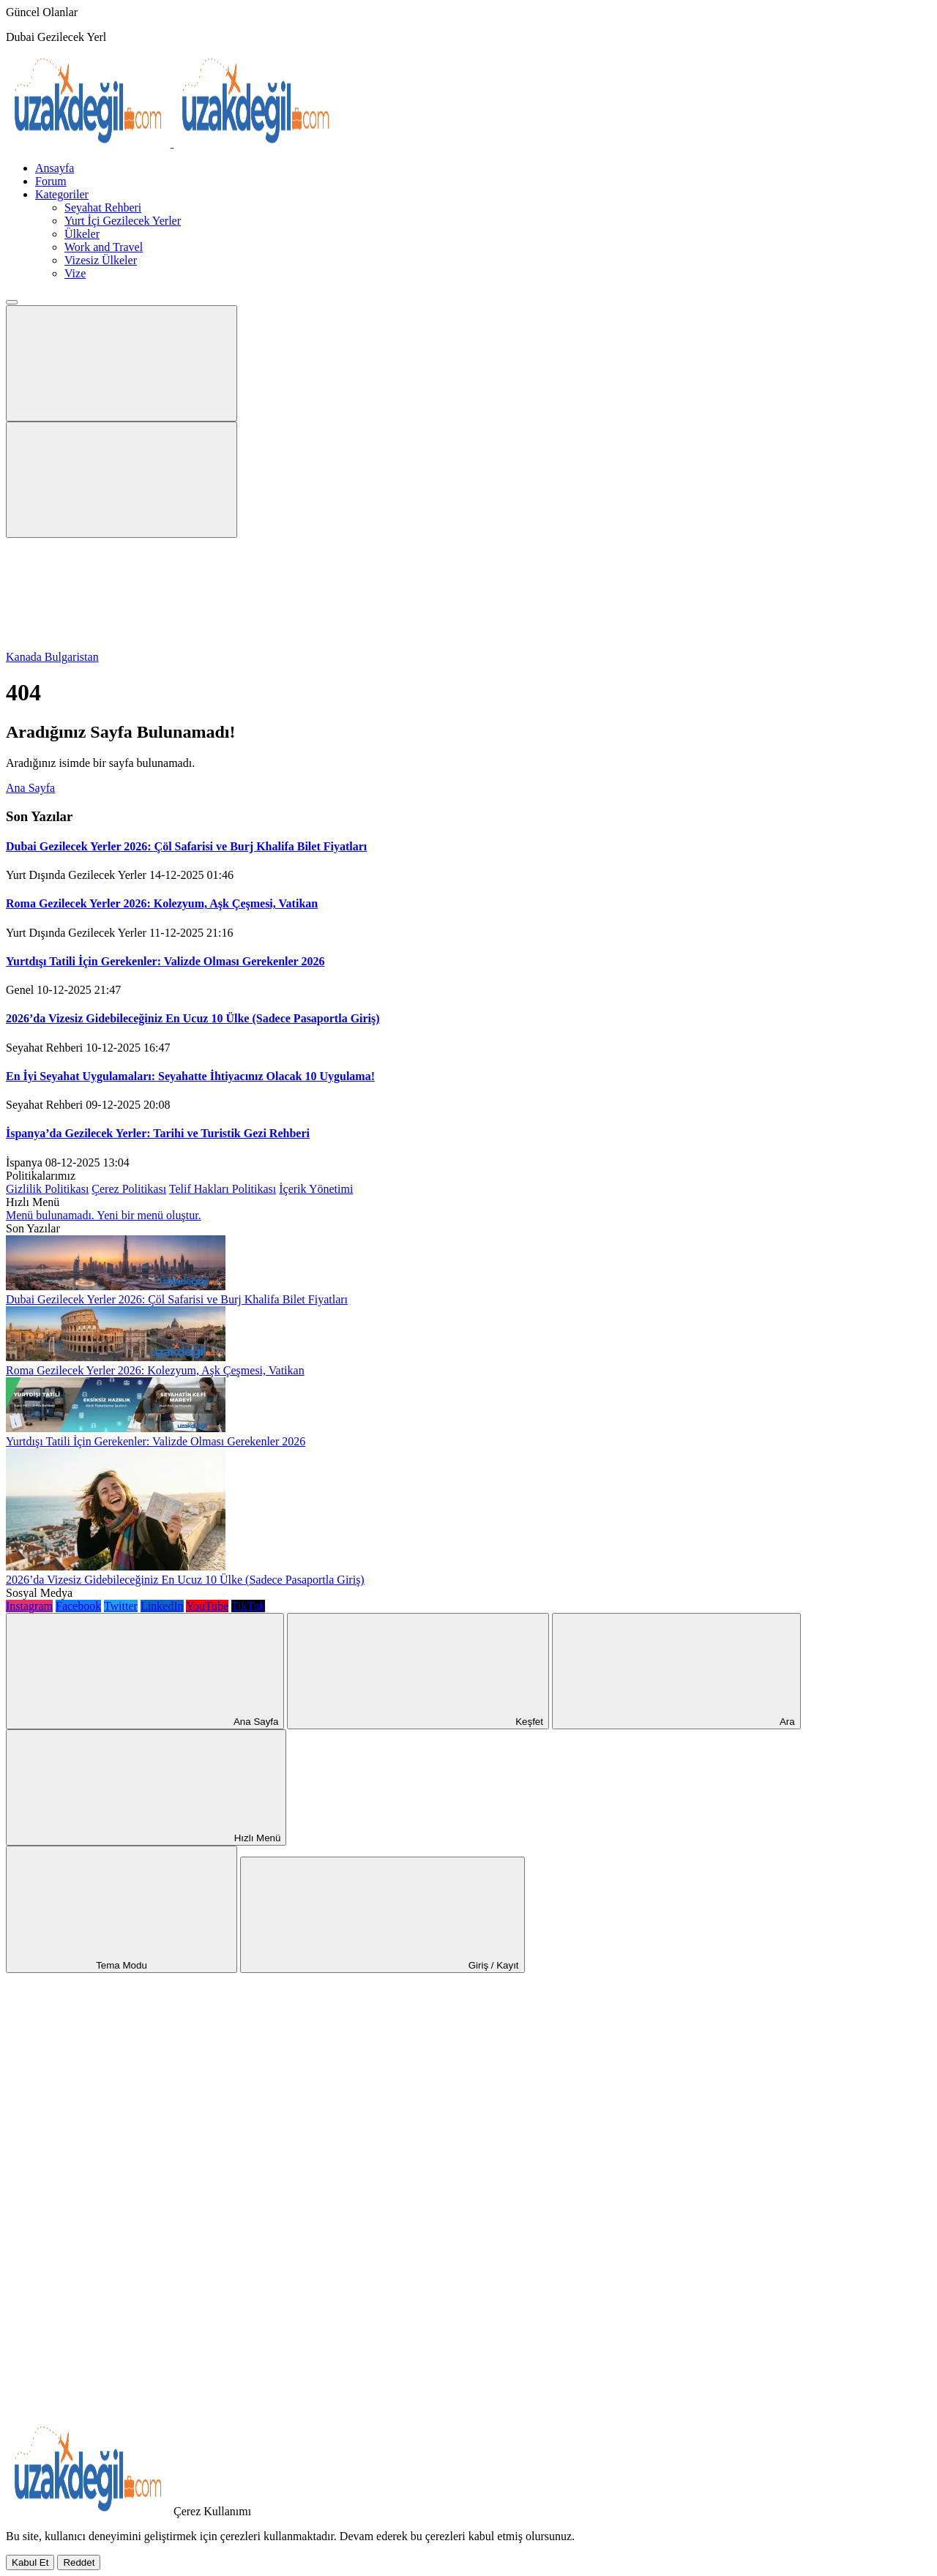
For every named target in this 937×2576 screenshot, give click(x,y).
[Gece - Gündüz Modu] (115, 643)
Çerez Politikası (129, 1189)
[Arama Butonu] (121, 480)
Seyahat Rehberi (102, 207)
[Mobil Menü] (121, 363)
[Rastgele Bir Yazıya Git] (115, 2079)
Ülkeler (82, 234)
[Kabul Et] (30, 2562)
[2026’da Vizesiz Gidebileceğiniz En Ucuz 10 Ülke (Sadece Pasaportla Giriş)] (115, 1566)
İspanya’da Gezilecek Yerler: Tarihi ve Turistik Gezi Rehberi (158, 1133)
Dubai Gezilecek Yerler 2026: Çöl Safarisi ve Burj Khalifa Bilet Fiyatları (186, 846)
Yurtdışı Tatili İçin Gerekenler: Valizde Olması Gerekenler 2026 (165, 961)
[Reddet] (78, 2562)
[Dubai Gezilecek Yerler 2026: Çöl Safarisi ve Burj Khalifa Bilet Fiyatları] (115, 1286)
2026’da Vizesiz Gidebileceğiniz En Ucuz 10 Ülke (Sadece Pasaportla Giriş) (193, 1018)
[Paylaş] (115, 2304)
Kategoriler (62, 194)
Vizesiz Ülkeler (100, 260)
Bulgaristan (72, 657)
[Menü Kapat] (12, 302)
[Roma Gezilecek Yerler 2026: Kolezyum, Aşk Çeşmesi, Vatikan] (115, 1357)
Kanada (25, 657)
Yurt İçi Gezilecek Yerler (122, 220)
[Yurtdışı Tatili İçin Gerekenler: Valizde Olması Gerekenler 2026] (115, 1428)
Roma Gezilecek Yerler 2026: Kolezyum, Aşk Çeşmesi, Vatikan (162, 903)
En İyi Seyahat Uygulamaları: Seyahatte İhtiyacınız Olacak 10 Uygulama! (190, 1076)
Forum (51, 181)
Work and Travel (103, 247)
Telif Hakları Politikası (222, 1189)
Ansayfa (54, 168)
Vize (75, 273)
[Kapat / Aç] (115, 2417)
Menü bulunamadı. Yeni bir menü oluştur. (103, 1215)
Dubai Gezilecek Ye (53, 37)
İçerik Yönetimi (316, 1189)
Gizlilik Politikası (47, 1189)
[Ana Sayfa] (115, 2191)
